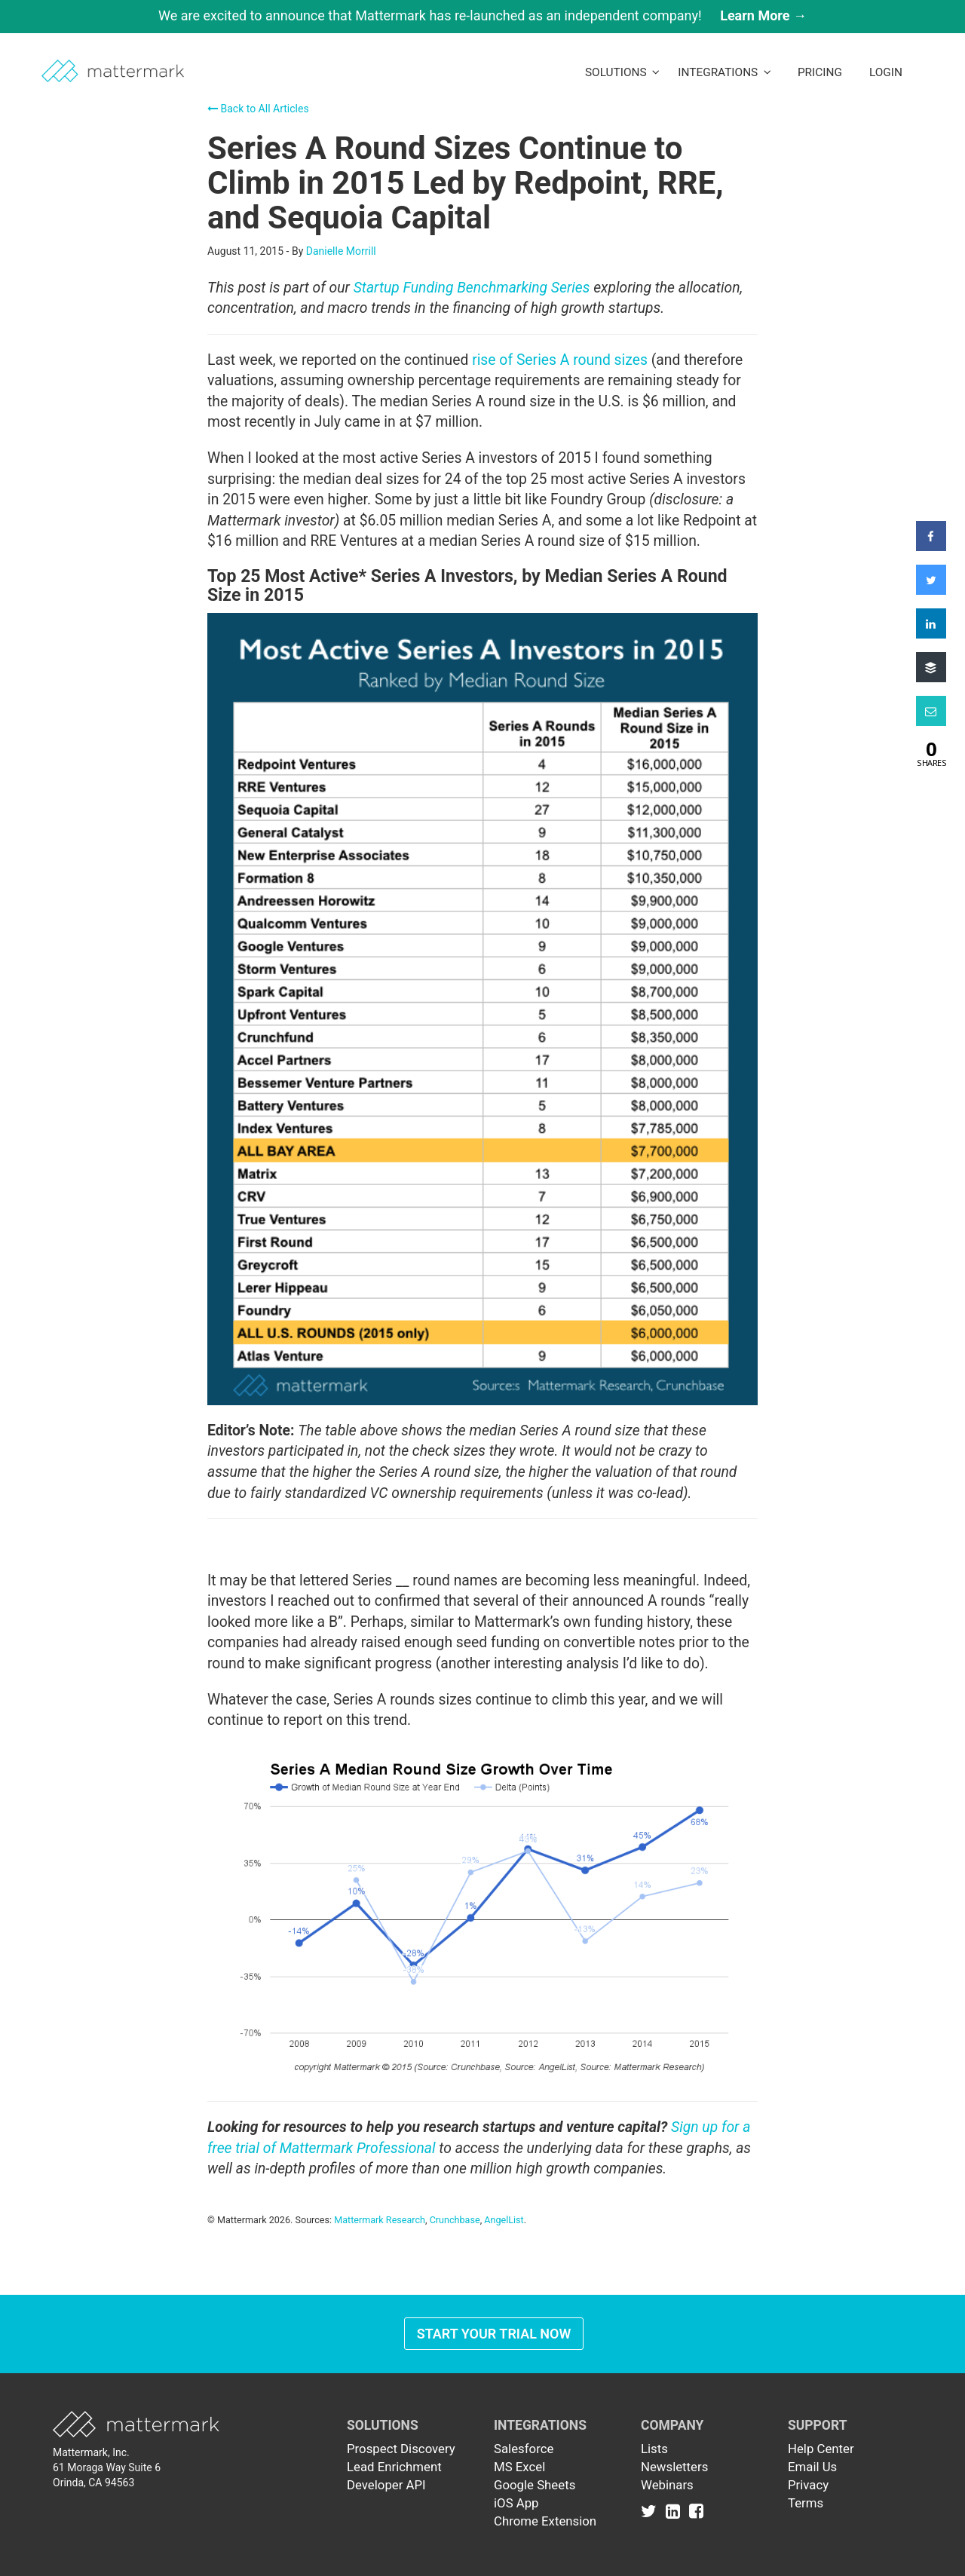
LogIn (885, 72)
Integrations (724, 72)
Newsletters (674, 2466)
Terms (805, 2502)
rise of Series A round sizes (560, 360)
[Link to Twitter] (652, 2510)
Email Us (812, 2466)
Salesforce (523, 2448)
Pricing (820, 72)
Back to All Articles (258, 109)
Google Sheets (534, 2484)
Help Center (821, 2448)
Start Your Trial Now (494, 2334)
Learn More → (763, 15)
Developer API (386, 2484)
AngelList (503, 2219)
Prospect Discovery (401, 2448)
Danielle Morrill (341, 251)
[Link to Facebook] (696, 2510)
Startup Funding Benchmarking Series (472, 287)
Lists (654, 2448)
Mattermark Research (379, 2219)
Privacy (808, 2484)
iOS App (516, 2502)
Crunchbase (455, 2219)
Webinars (667, 2484)
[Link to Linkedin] (676, 2510)
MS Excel (519, 2466)
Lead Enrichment (394, 2466)
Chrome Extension (545, 2521)
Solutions (622, 72)
